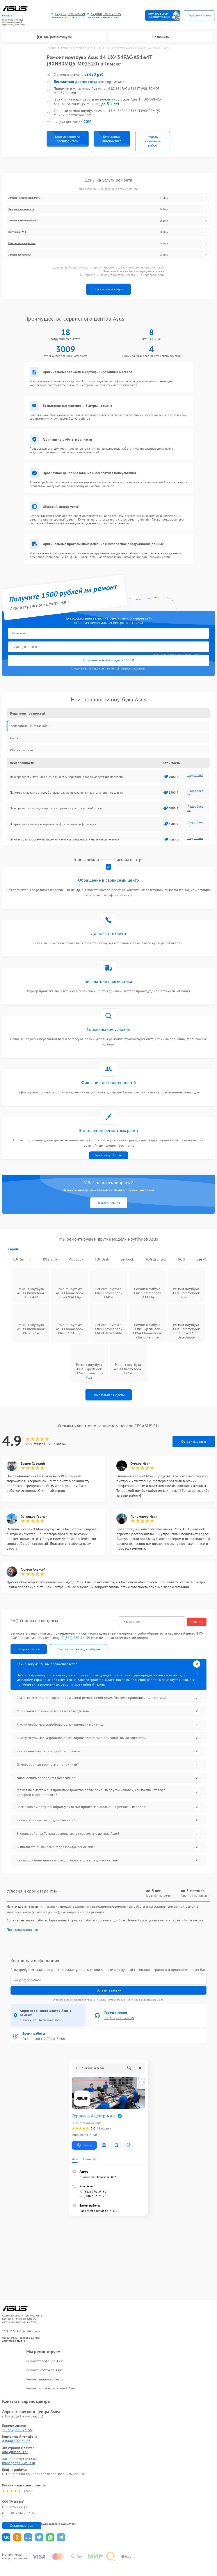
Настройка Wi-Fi (17, 231)
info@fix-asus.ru (15, 2452)
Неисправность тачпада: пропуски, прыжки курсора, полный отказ (56, 808)
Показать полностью (22, 1930)
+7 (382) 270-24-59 (70, 14)
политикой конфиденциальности (126, 668)
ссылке (21, 2340)
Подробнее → (195, 776)
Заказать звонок (108, 1203)
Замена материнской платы (24, 197)
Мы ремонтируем (54, 37)
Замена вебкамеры (19, 254)
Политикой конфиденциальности (145, 1999)
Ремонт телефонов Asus (44, 2361)
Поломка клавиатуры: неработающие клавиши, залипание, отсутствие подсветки (66, 793)
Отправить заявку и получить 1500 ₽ (108, 660)
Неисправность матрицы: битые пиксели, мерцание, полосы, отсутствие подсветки (67, 777)
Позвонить (160, 37)
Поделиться (6, 2537)
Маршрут (84, 2145)
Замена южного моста (21, 209)
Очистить (196, 1622)
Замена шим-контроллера (23, 220)
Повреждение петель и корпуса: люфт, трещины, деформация (53, 824)
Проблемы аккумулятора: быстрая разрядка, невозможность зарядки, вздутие (64, 840)
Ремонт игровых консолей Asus (51, 2388)
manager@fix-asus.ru (18, 2463)
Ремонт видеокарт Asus (44, 2379)
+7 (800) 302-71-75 (106, 14)
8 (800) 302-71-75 (16, 2440)
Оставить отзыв (193, 1441)
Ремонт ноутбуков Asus (44, 2370)
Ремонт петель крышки (22, 243)
